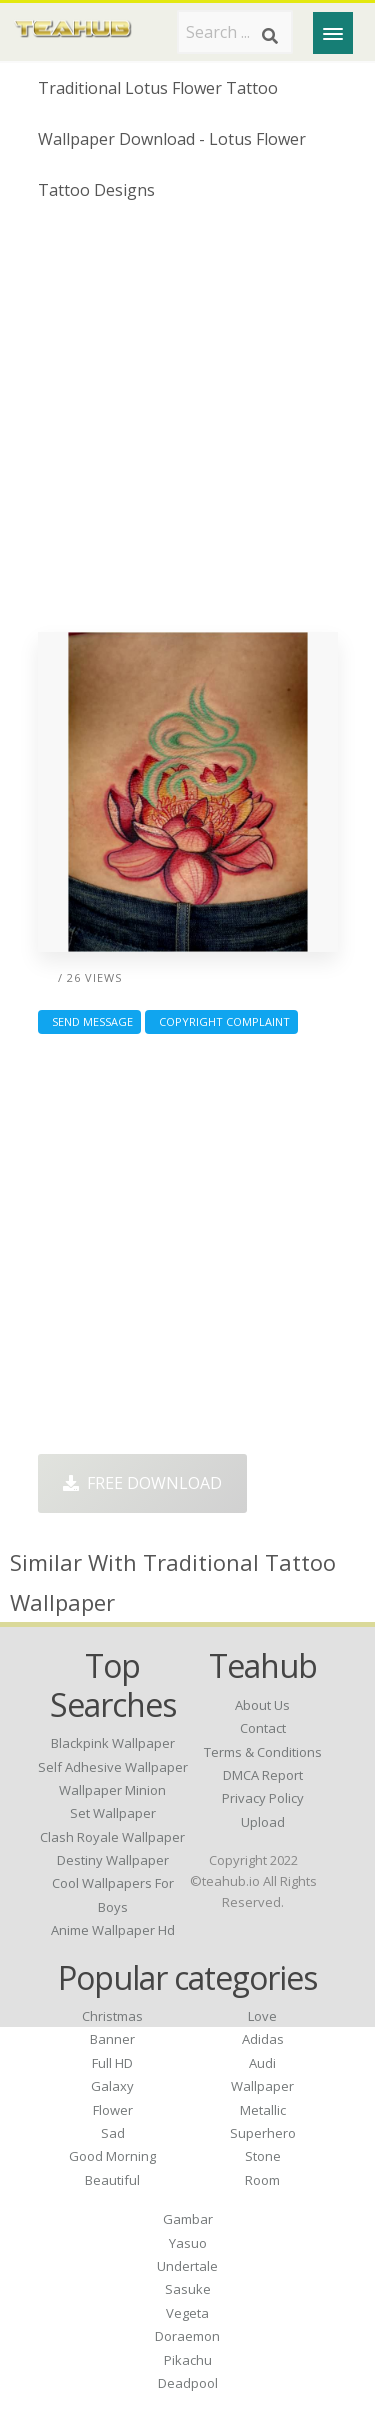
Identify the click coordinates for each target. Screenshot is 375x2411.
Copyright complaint (221, 1021)
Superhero (263, 2133)
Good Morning (112, 2156)
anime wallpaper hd (113, 1930)
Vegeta (187, 2313)
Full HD (112, 2063)
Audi (262, 2063)
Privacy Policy (263, 1798)
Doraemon (187, 2336)
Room (262, 2180)
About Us (262, 1705)
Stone (263, 2156)
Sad (113, 2133)
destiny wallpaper (113, 1860)
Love (262, 2016)
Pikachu (188, 2360)
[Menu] (333, 33)
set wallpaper (113, 1813)
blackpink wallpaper (113, 1743)
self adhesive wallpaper (113, 1767)
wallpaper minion (112, 1790)
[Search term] (235, 32)
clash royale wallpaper (112, 1837)
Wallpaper (262, 2086)
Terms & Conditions (263, 1752)
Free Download (142, 1483)
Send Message (89, 1021)
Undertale (187, 2266)
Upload (263, 1822)
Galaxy (112, 2086)
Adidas (263, 2039)
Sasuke (188, 2289)
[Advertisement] (187, 424)
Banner (112, 2039)
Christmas (112, 2016)
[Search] (270, 36)
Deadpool (188, 2383)
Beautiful (112, 2180)
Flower (113, 2110)
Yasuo (188, 2243)
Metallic (263, 2110)
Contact (263, 1728)
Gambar (188, 2219)
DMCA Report (263, 1775)
